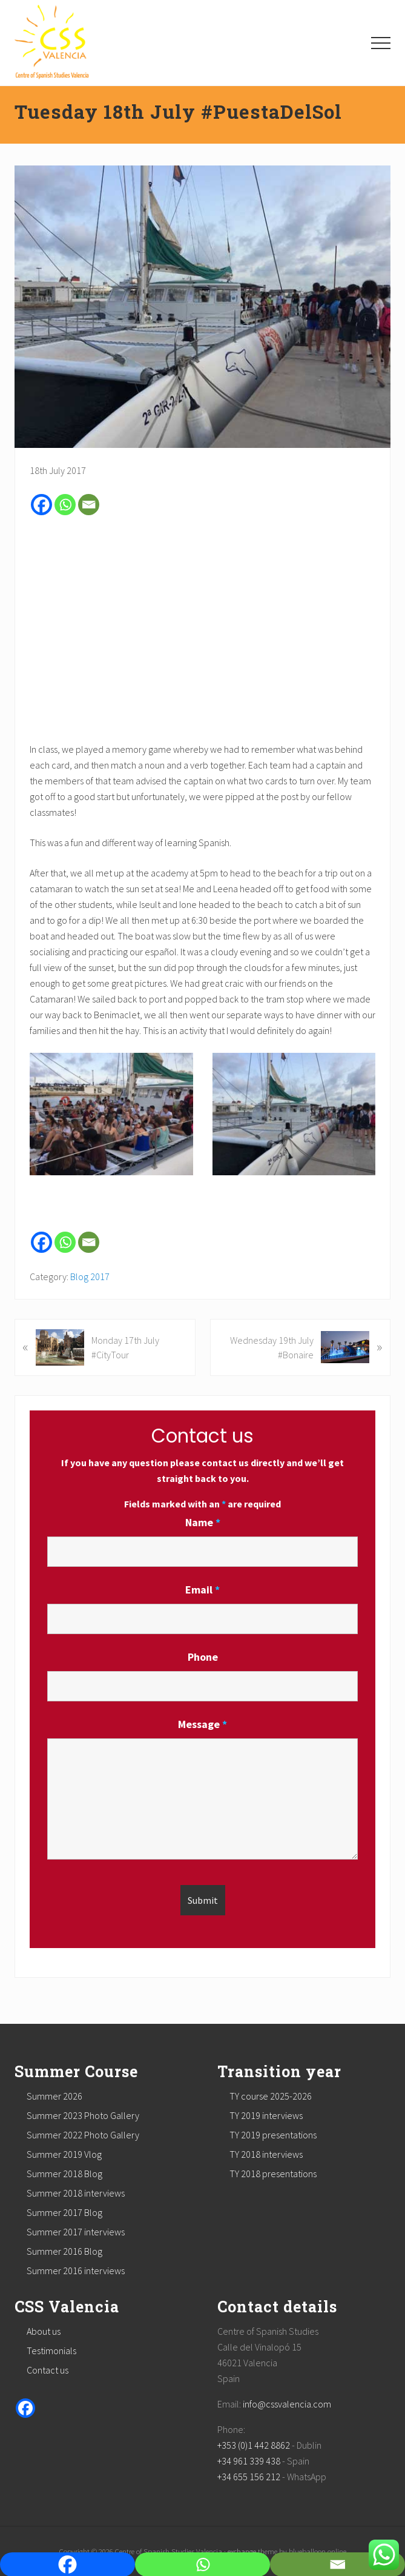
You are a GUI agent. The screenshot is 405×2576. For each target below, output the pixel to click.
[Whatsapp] (65, 504)
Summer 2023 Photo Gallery (83, 2115)
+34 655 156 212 (248, 2477)
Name (202, 1522)
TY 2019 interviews (266, 2115)
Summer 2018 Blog (64, 2173)
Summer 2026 (54, 2096)
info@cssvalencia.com (287, 2404)
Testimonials (51, 2350)
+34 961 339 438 (248, 2461)
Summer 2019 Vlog (64, 2154)
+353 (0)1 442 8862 (253, 2445)
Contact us (47, 2370)
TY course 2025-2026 (270, 2096)
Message (202, 1724)
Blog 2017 (90, 1276)
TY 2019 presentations (273, 2135)
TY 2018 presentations (273, 2173)
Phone (203, 1657)
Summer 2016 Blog (64, 2251)
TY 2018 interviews (266, 2154)
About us (44, 2331)
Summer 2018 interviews (76, 2193)
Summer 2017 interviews (76, 2232)
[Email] (88, 504)
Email (202, 1590)
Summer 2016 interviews (76, 2270)
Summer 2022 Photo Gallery (83, 2135)
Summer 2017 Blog (64, 2212)
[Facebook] (41, 504)
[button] (380, 43)
